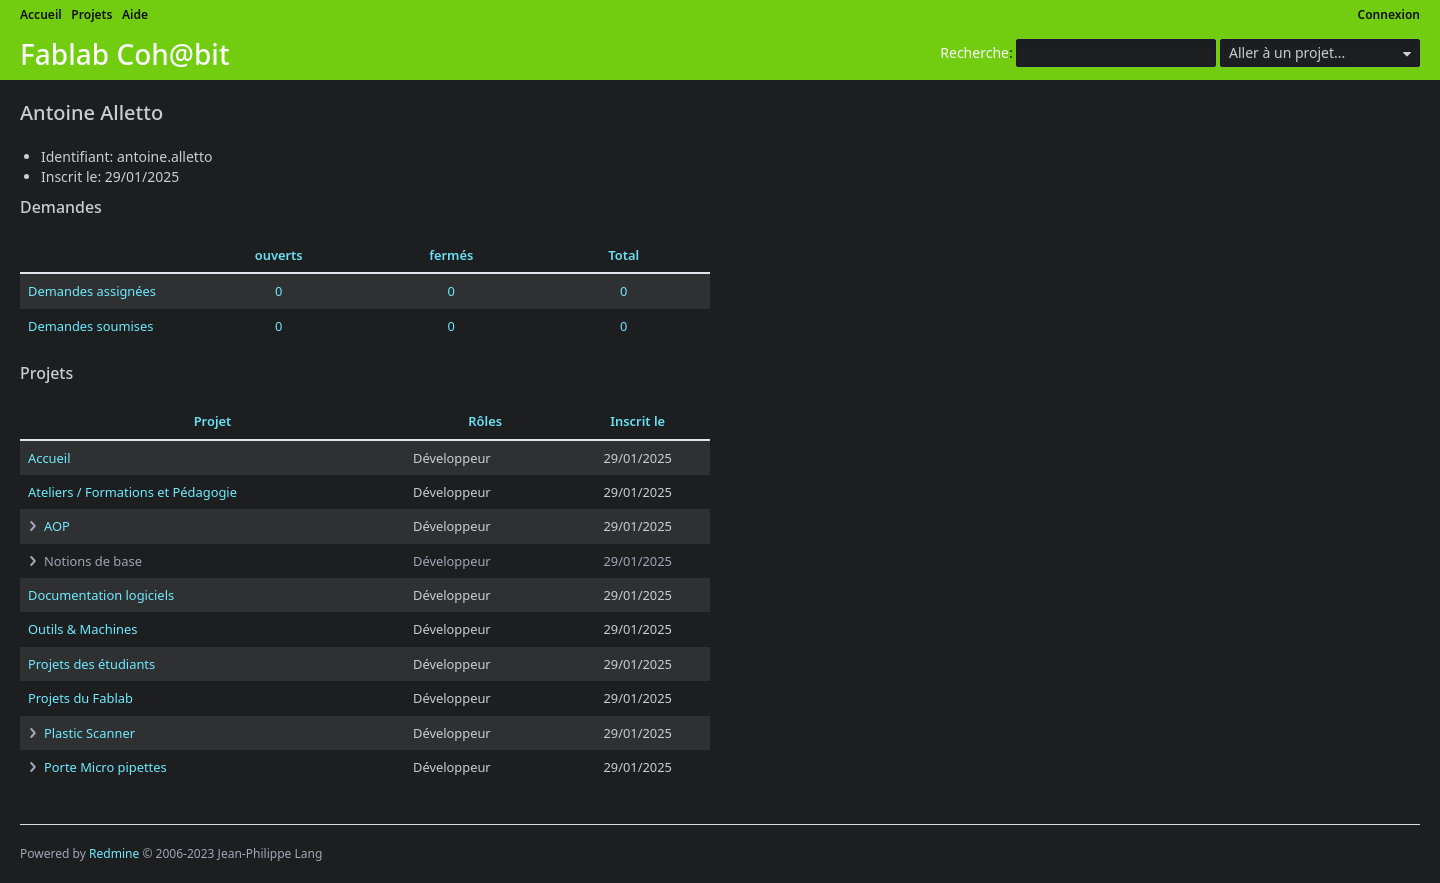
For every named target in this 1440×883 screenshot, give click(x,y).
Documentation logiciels (101, 595)
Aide (135, 14)
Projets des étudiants (91, 664)
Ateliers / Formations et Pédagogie (132, 492)
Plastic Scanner (89, 733)
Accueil (41, 14)
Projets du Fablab (80, 698)
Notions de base (93, 561)
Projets (91, 14)
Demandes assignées (92, 291)
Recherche (974, 52)
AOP (57, 526)
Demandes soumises (90, 326)
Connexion (1389, 14)
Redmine (114, 853)
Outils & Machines (82, 629)
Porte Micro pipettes (105, 767)
